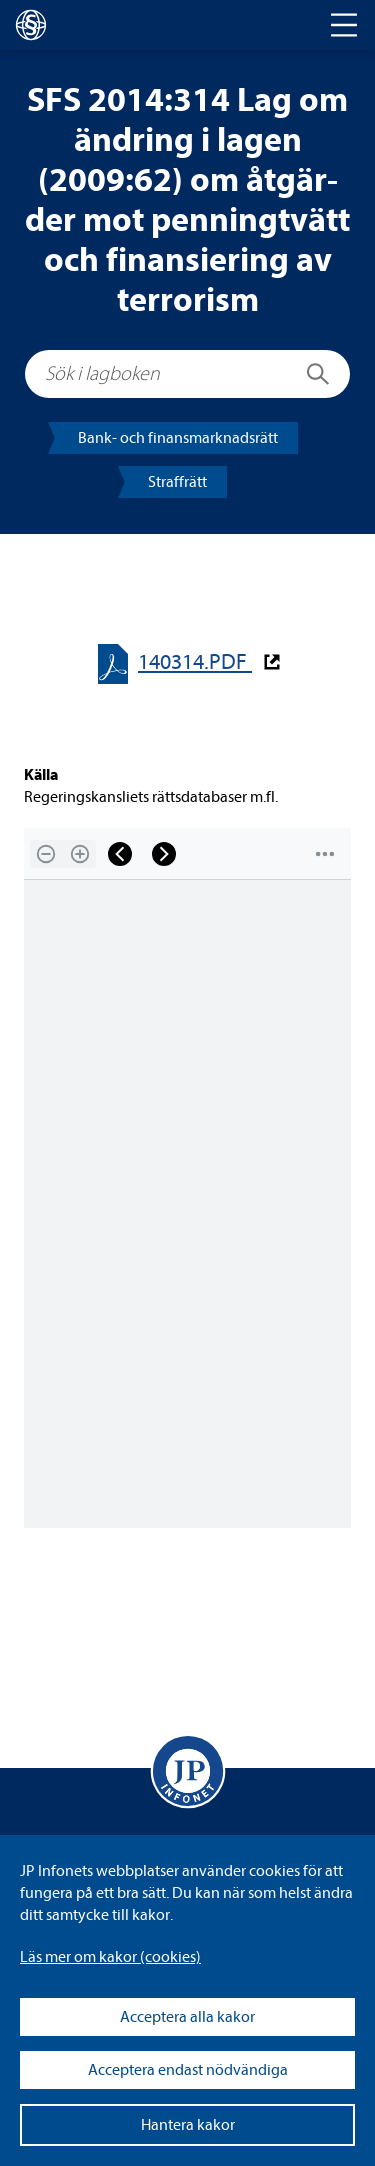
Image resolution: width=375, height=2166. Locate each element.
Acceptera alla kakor (187, 2017)
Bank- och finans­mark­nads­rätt (178, 438)
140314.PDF (195, 662)
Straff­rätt (177, 482)
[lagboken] (31, 25)
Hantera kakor (188, 2125)
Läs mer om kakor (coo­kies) (110, 1957)
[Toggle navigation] (344, 25)
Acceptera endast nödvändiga (188, 2070)
